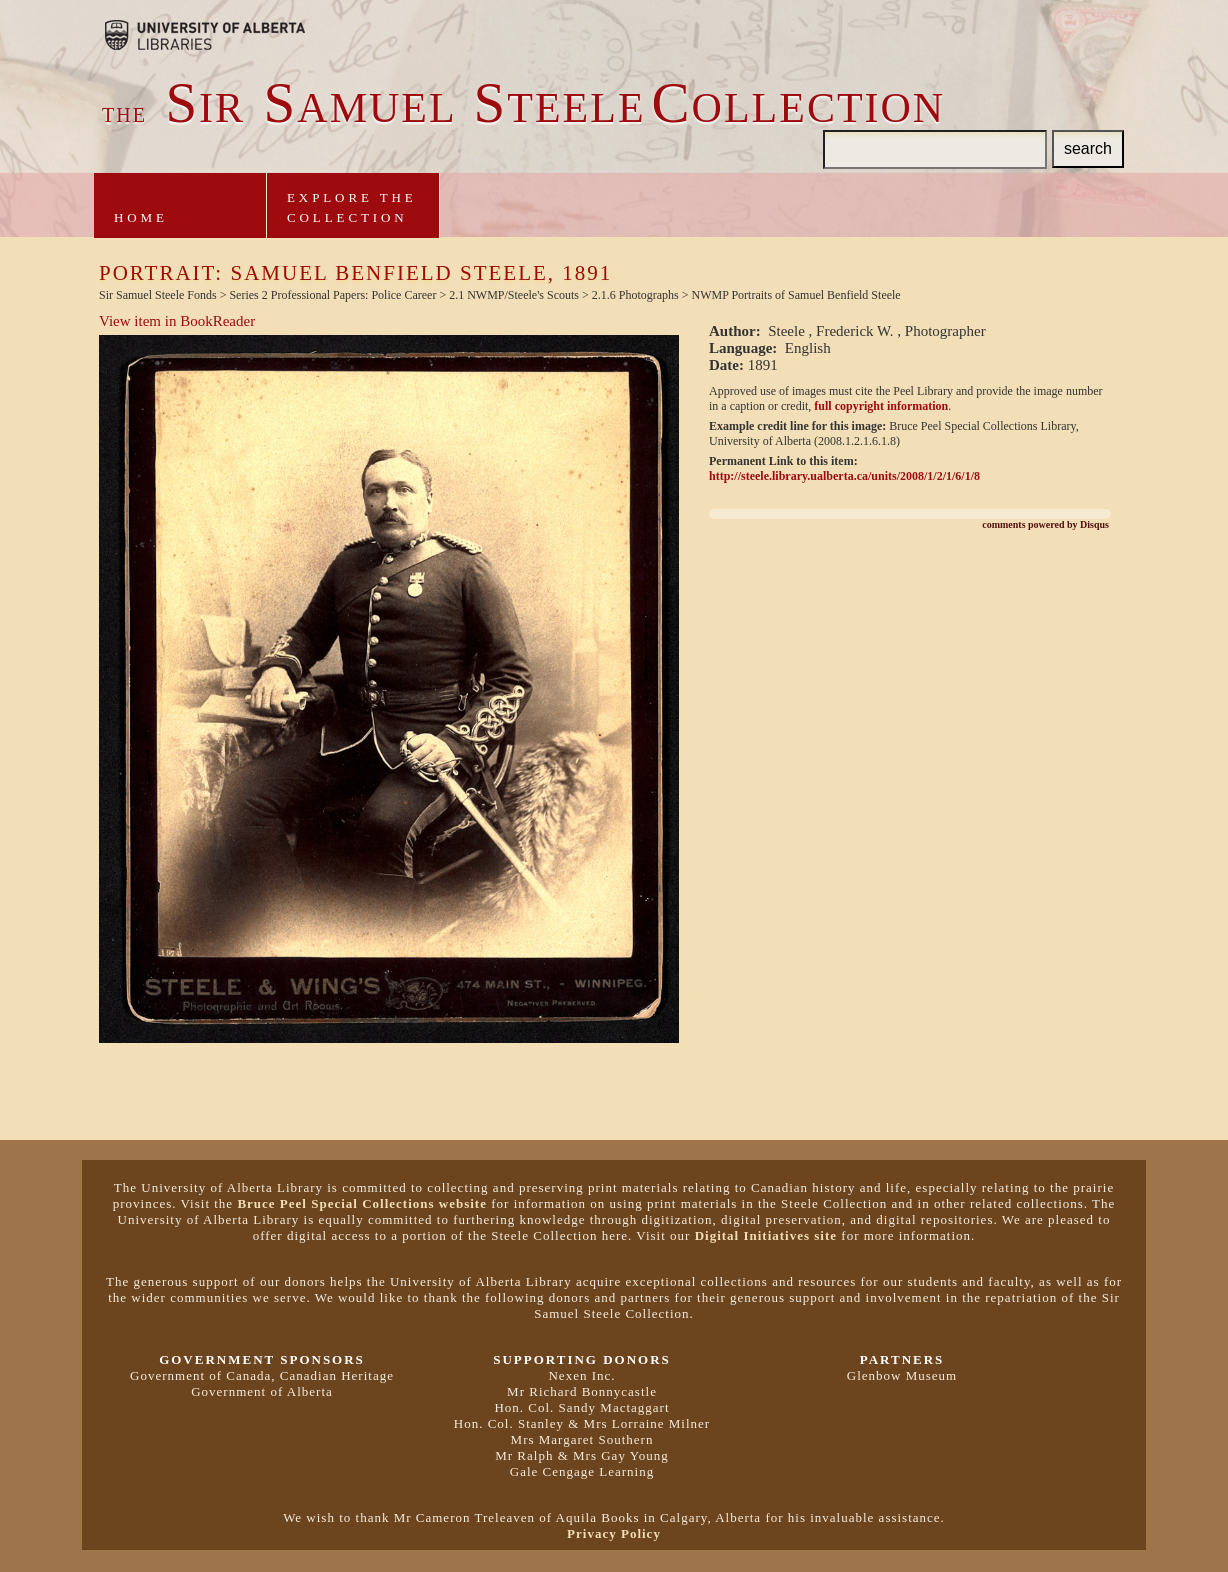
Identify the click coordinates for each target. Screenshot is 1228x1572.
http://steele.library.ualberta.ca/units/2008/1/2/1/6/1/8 (844, 476)
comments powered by (1045, 524)
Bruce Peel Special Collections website (362, 1203)
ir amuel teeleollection (523, 108)
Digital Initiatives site (766, 1235)
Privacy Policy (614, 1533)
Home (141, 217)
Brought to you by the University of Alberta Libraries (205, 35)
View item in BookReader (177, 321)
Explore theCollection (352, 207)
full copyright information (881, 406)
